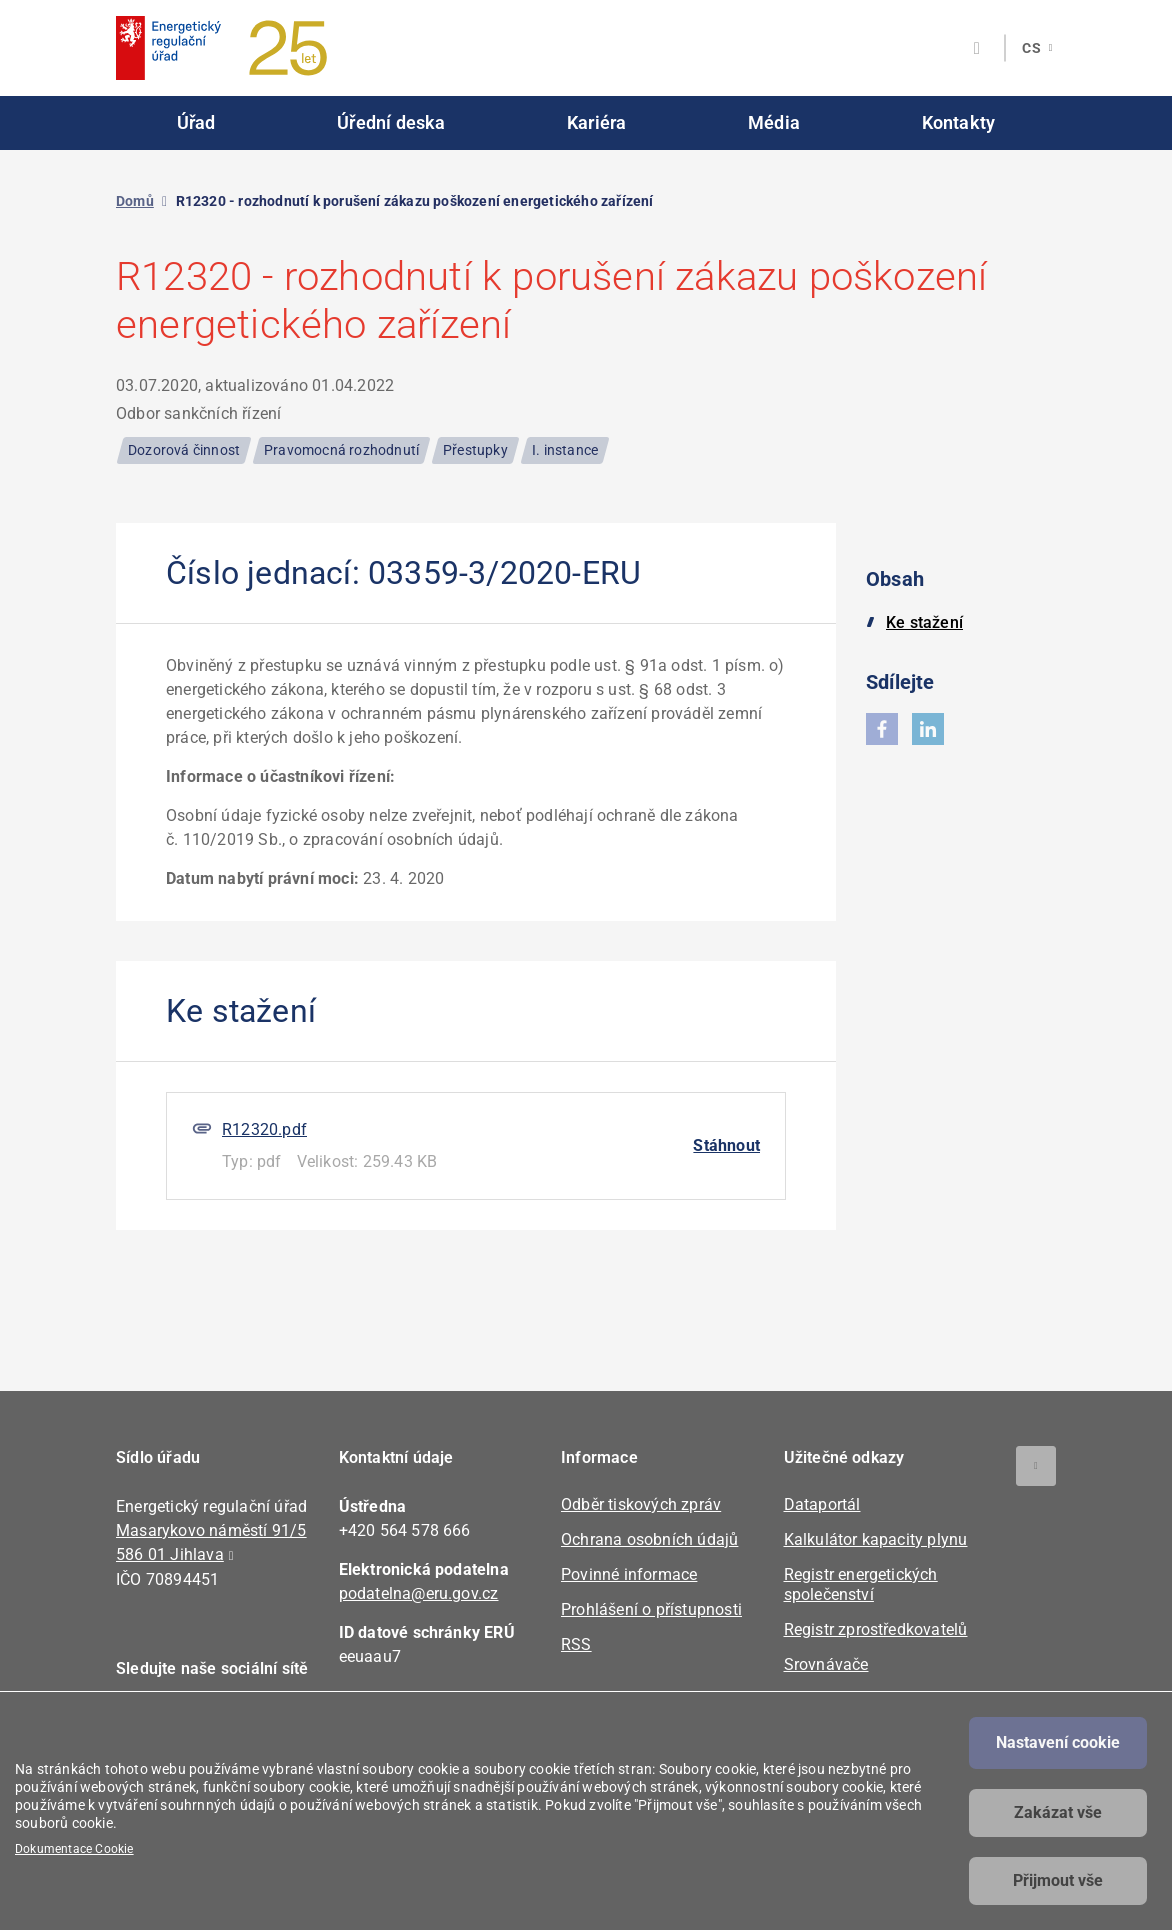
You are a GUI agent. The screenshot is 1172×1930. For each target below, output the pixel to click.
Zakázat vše (1058, 1812)
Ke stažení (924, 622)
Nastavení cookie (1058, 1742)
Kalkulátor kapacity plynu (876, 1539)
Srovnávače (826, 1664)
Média (774, 122)
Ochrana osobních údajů (649, 1539)
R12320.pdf (264, 1129)
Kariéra (596, 122)
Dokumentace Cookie (74, 1849)
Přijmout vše (1058, 1880)
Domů (135, 201)
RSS (576, 1644)
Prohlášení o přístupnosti (651, 1609)
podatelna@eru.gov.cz (419, 1593)
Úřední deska (391, 122)
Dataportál (822, 1504)
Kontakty (959, 122)
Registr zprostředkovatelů (876, 1629)
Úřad (196, 122)
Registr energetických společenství (861, 1584)
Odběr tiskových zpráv (641, 1504)
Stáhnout (726, 1145)
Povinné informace (629, 1574)
